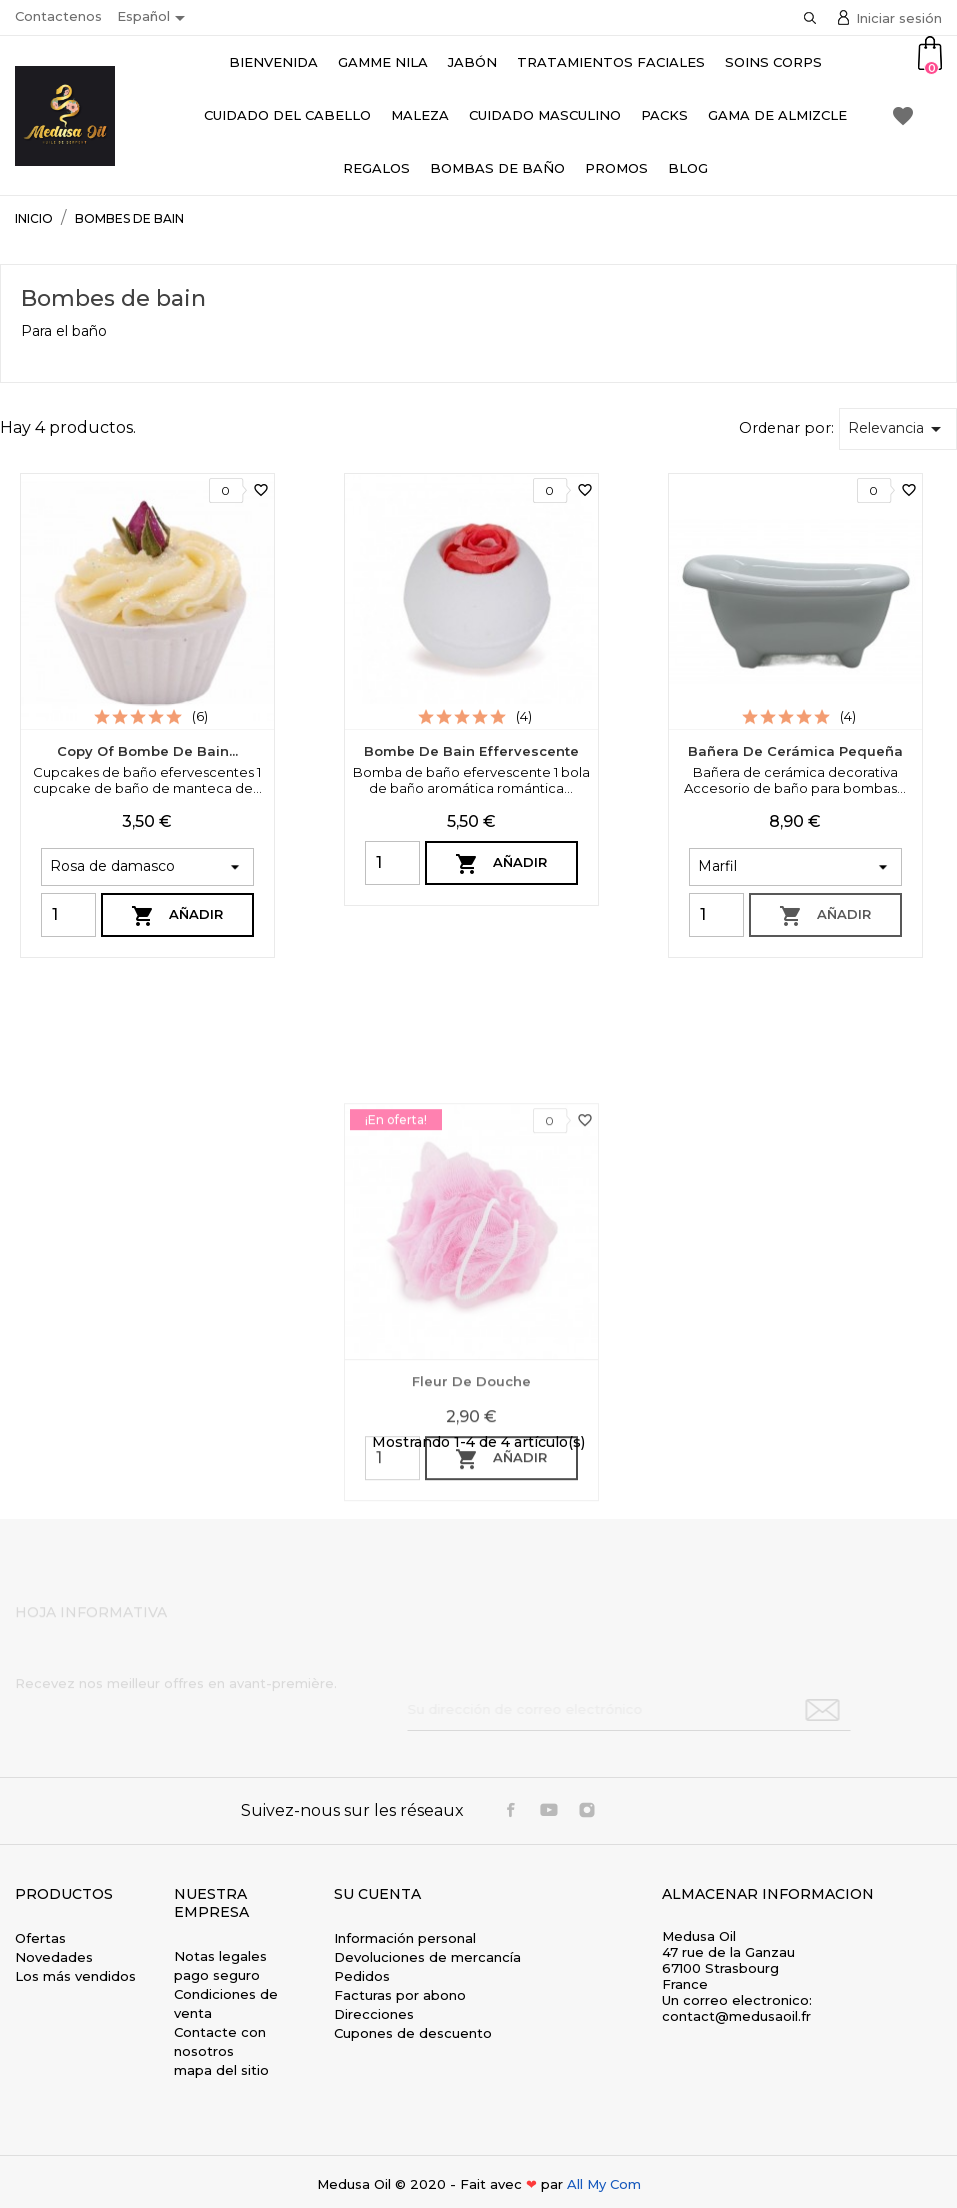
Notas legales (220, 1956)
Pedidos (362, 1976)
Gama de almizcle (777, 115)
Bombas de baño (497, 168)
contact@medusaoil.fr (736, 2016)
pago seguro (217, 1975)
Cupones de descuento (413, 2033)
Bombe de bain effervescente (471, 751)
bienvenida (273, 62)
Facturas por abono (400, 1995)
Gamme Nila (383, 62)
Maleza (420, 115)
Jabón (472, 62)
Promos (616, 168)
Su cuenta (377, 1894)
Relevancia (898, 429)
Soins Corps (773, 62)
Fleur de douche (471, 1571)
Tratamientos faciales (611, 62)
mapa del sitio (221, 2070)
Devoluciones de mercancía (427, 1957)
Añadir (177, 916)
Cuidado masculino (545, 115)
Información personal (405, 1938)
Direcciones (374, 2014)
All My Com (604, 2184)
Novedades (54, 1957)
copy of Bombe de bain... (147, 751)
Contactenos (58, 16)
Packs (664, 115)
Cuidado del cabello (287, 115)
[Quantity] (68, 915)
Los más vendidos (75, 1976)
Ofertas (40, 1938)
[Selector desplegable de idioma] (154, 18)
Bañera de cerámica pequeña (795, 751)
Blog (688, 168)
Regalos (376, 168)
